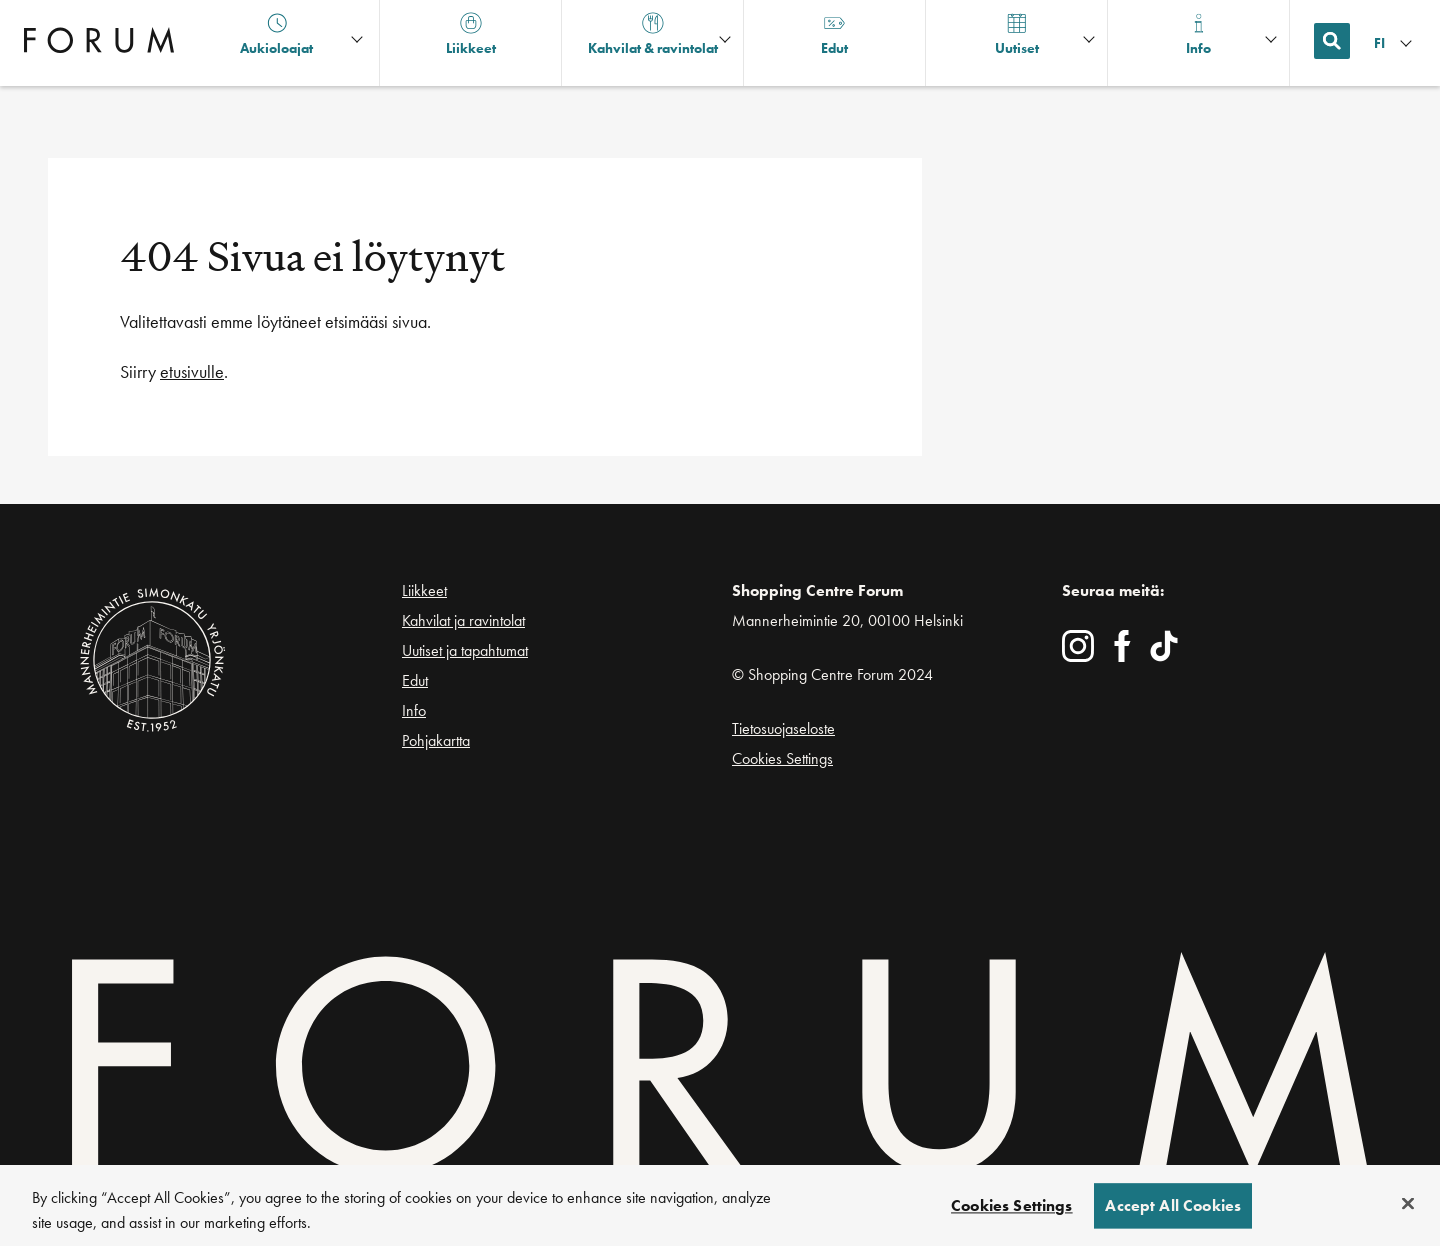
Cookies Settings (782, 758)
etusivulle (192, 371)
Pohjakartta (436, 741)
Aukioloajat (276, 34)
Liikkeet (424, 590)
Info (414, 710)
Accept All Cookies (1173, 1211)
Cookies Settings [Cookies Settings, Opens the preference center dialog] (1012, 1211)
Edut (415, 680)
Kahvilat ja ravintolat (463, 620)
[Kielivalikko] (1395, 43)
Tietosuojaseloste (783, 728)
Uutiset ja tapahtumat (465, 650)
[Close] (1408, 1209)
